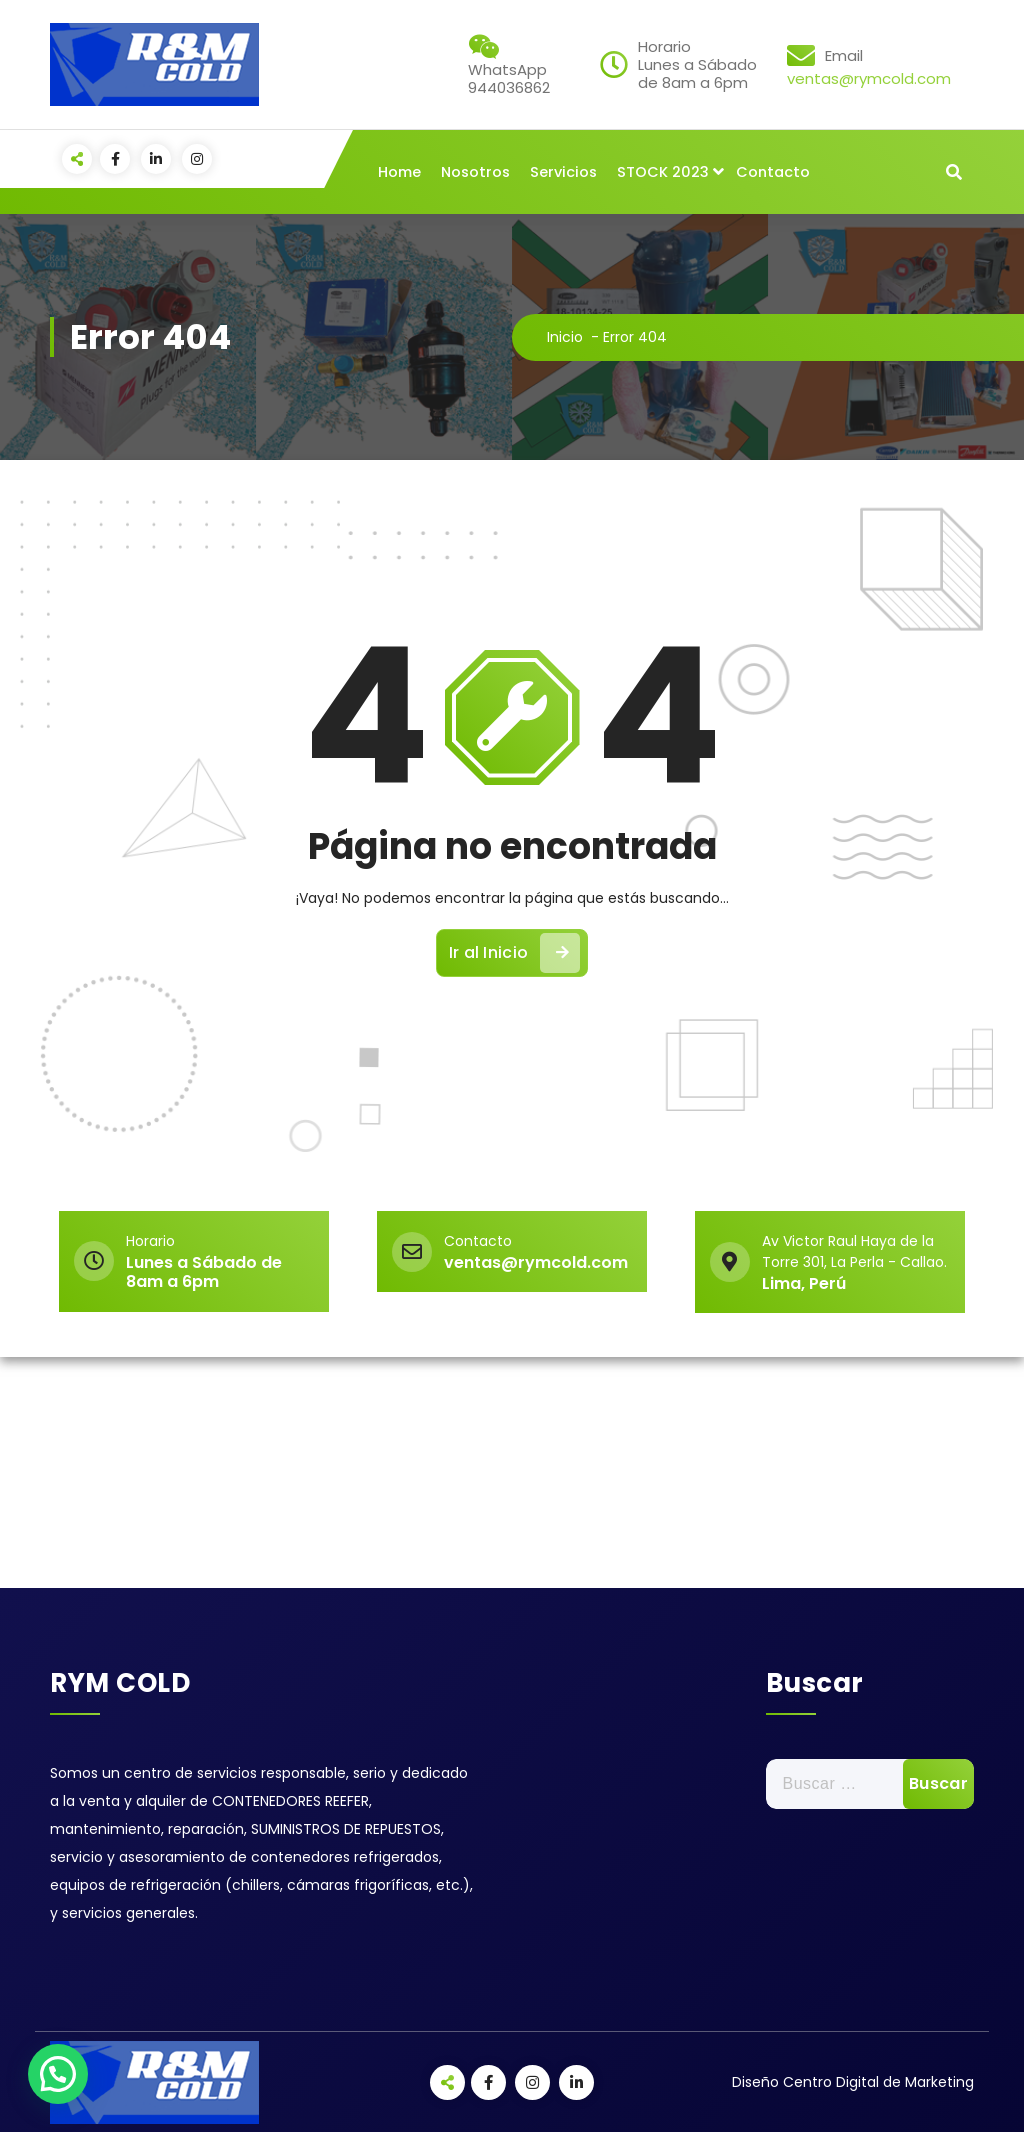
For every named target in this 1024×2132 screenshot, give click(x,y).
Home (399, 172)
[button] (58, 2074)
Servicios (563, 172)
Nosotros (475, 172)
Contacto (773, 172)
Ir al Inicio (515, 953)
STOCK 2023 (663, 172)
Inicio (565, 337)
